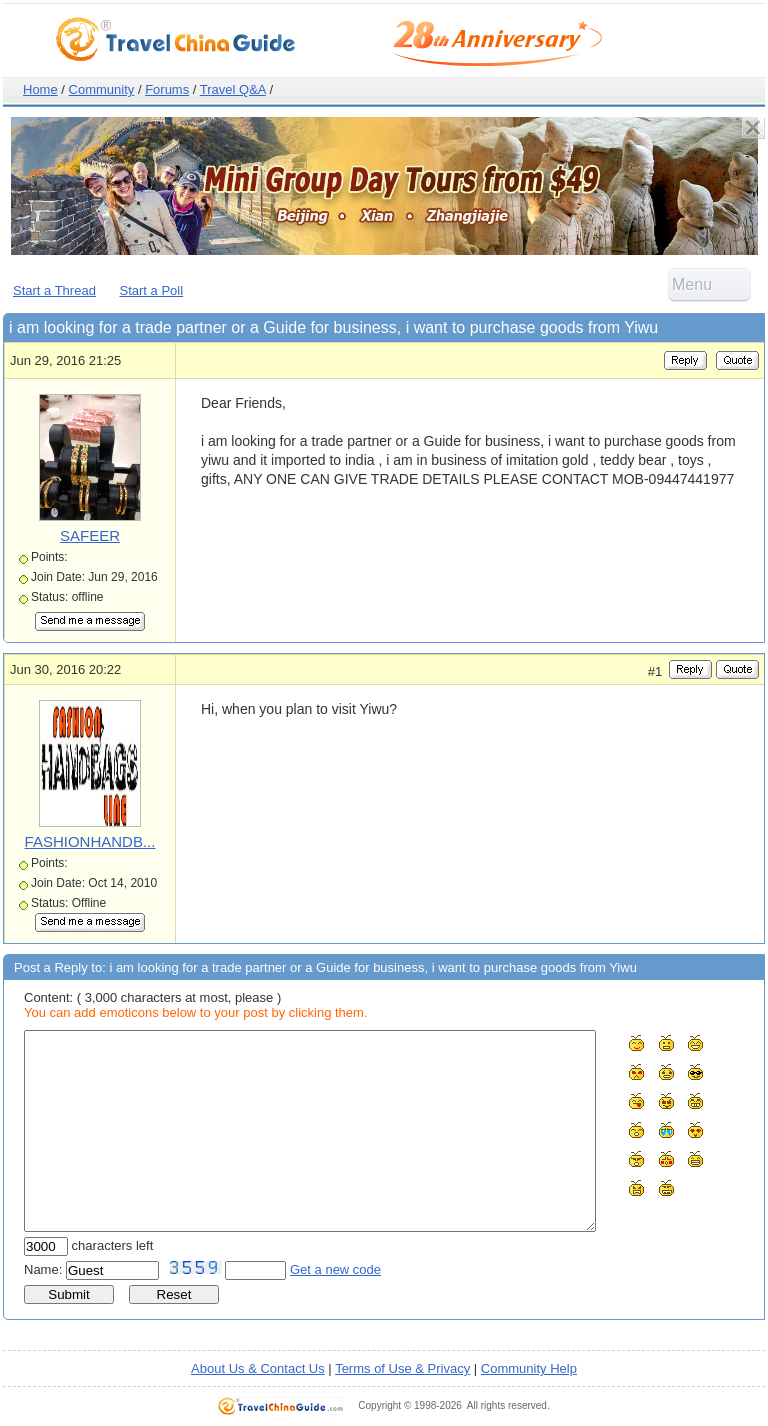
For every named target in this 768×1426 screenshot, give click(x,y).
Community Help (529, 1368)
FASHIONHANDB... (90, 841)
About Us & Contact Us (258, 1368)
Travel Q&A (233, 89)
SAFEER (90, 535)
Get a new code (335, 1269)
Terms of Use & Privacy (402, 1368)
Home (40, 89)
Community (102, 89)
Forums (167, 89)
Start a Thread (54, 290)
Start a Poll (152, 290)
